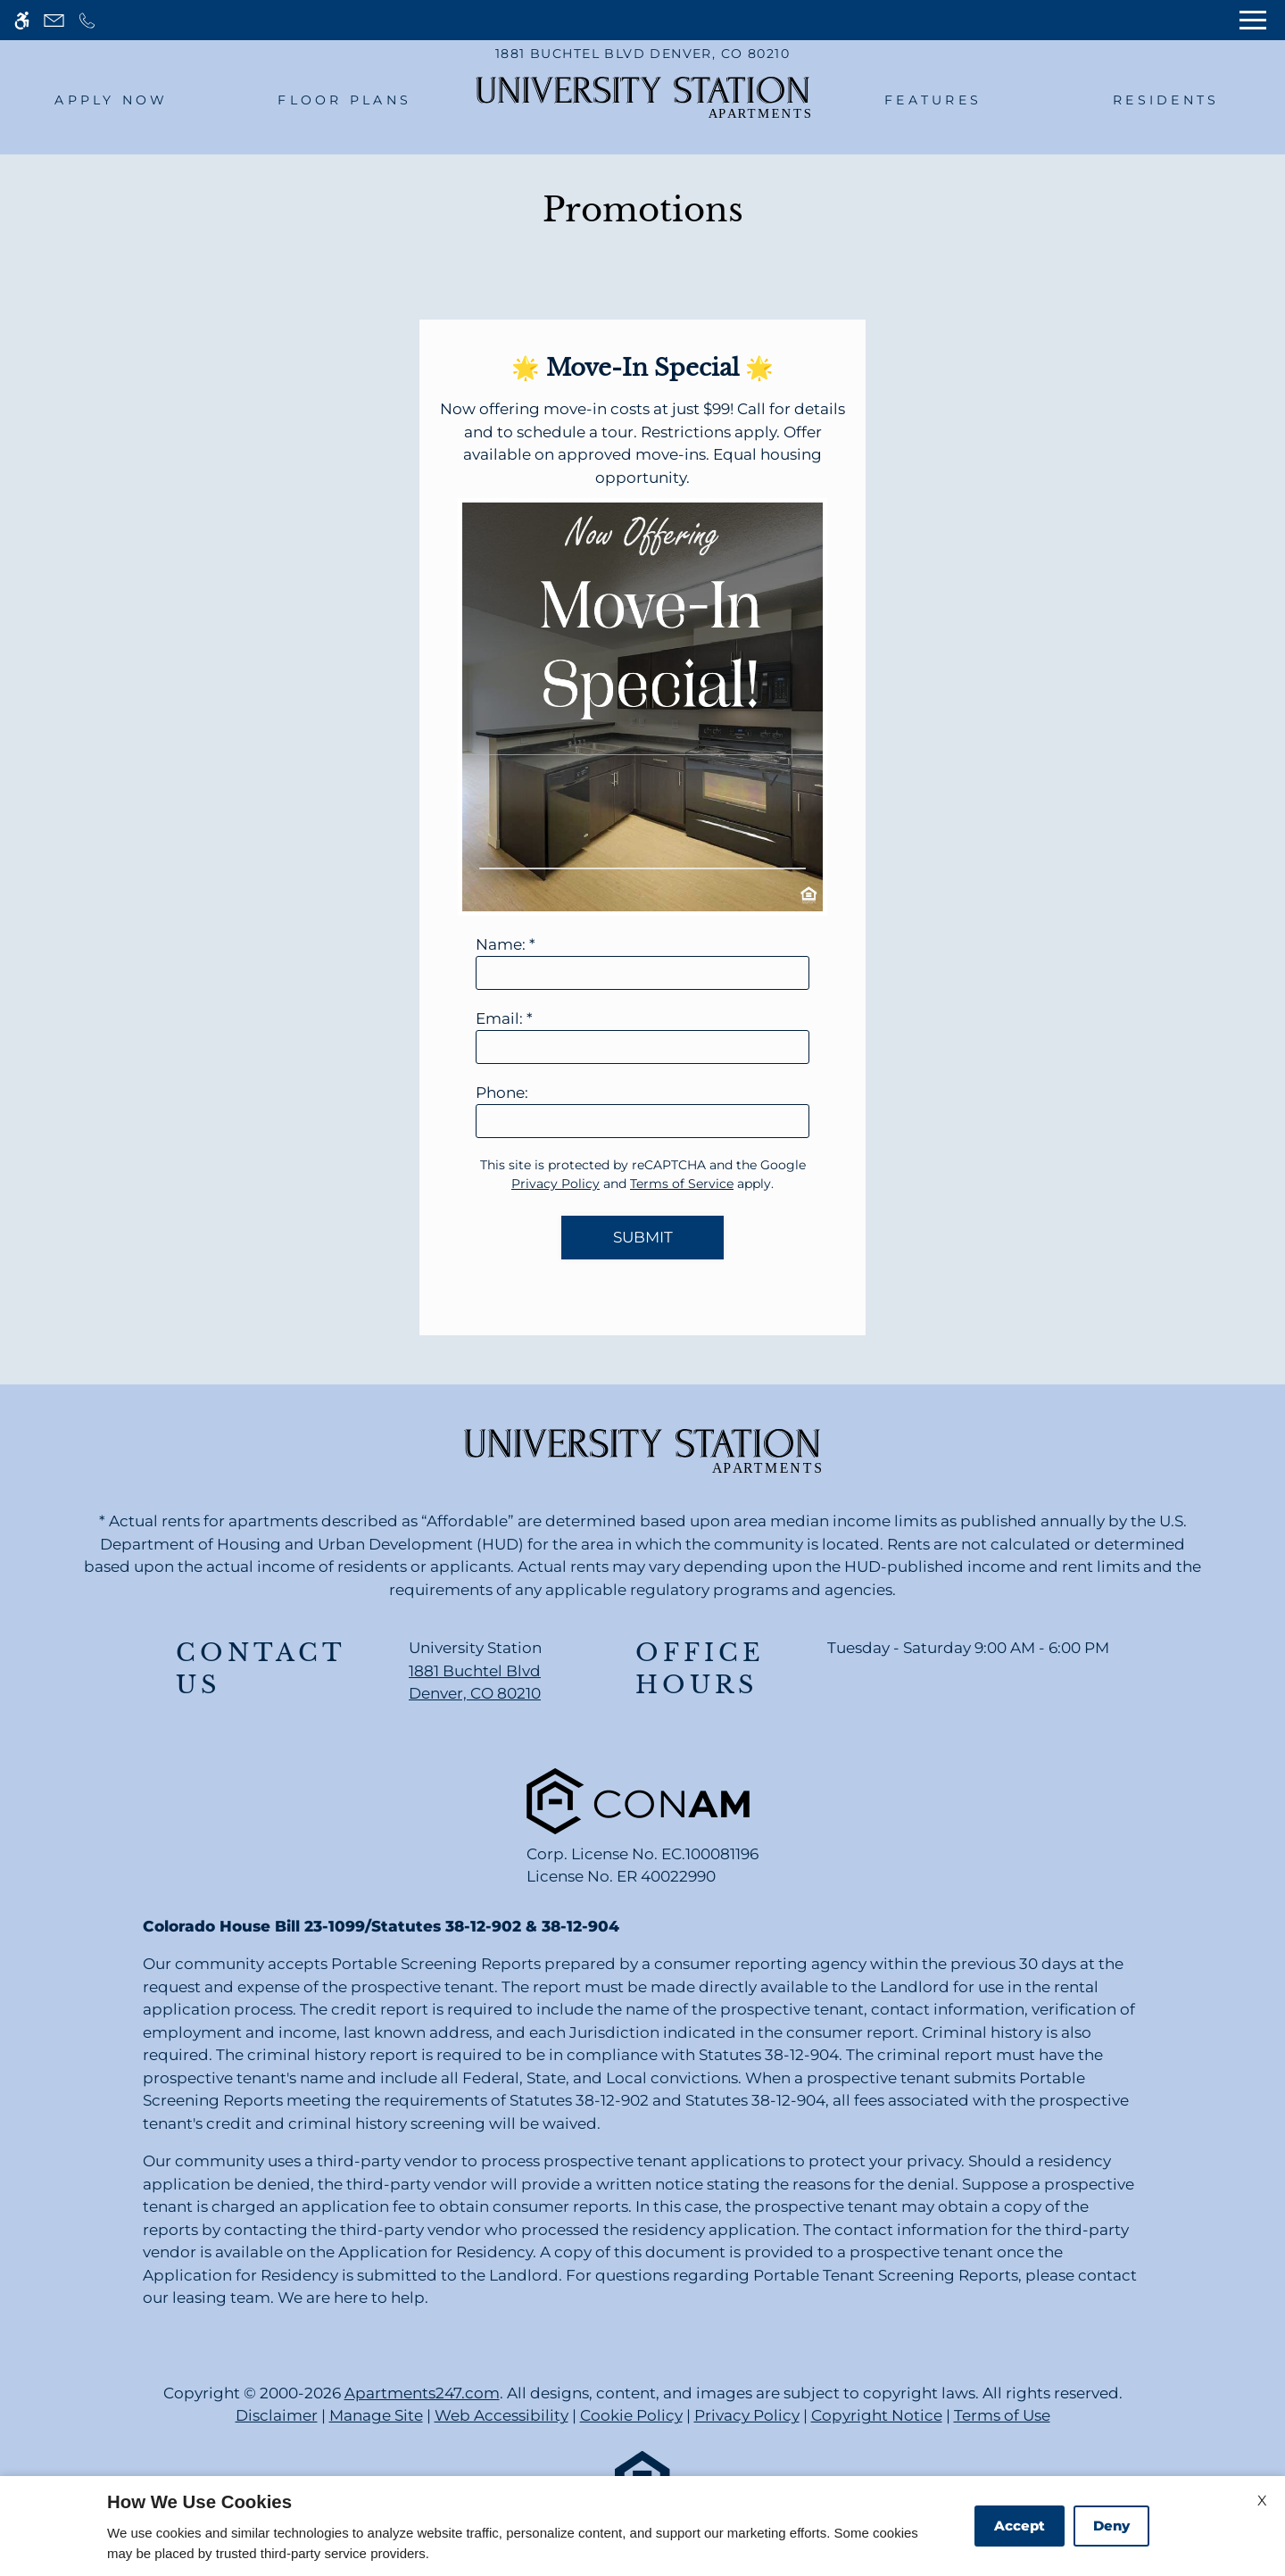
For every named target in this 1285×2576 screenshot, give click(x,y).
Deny (1111, 2525)
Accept (1019, 2525)
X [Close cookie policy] (1262, 2500)
